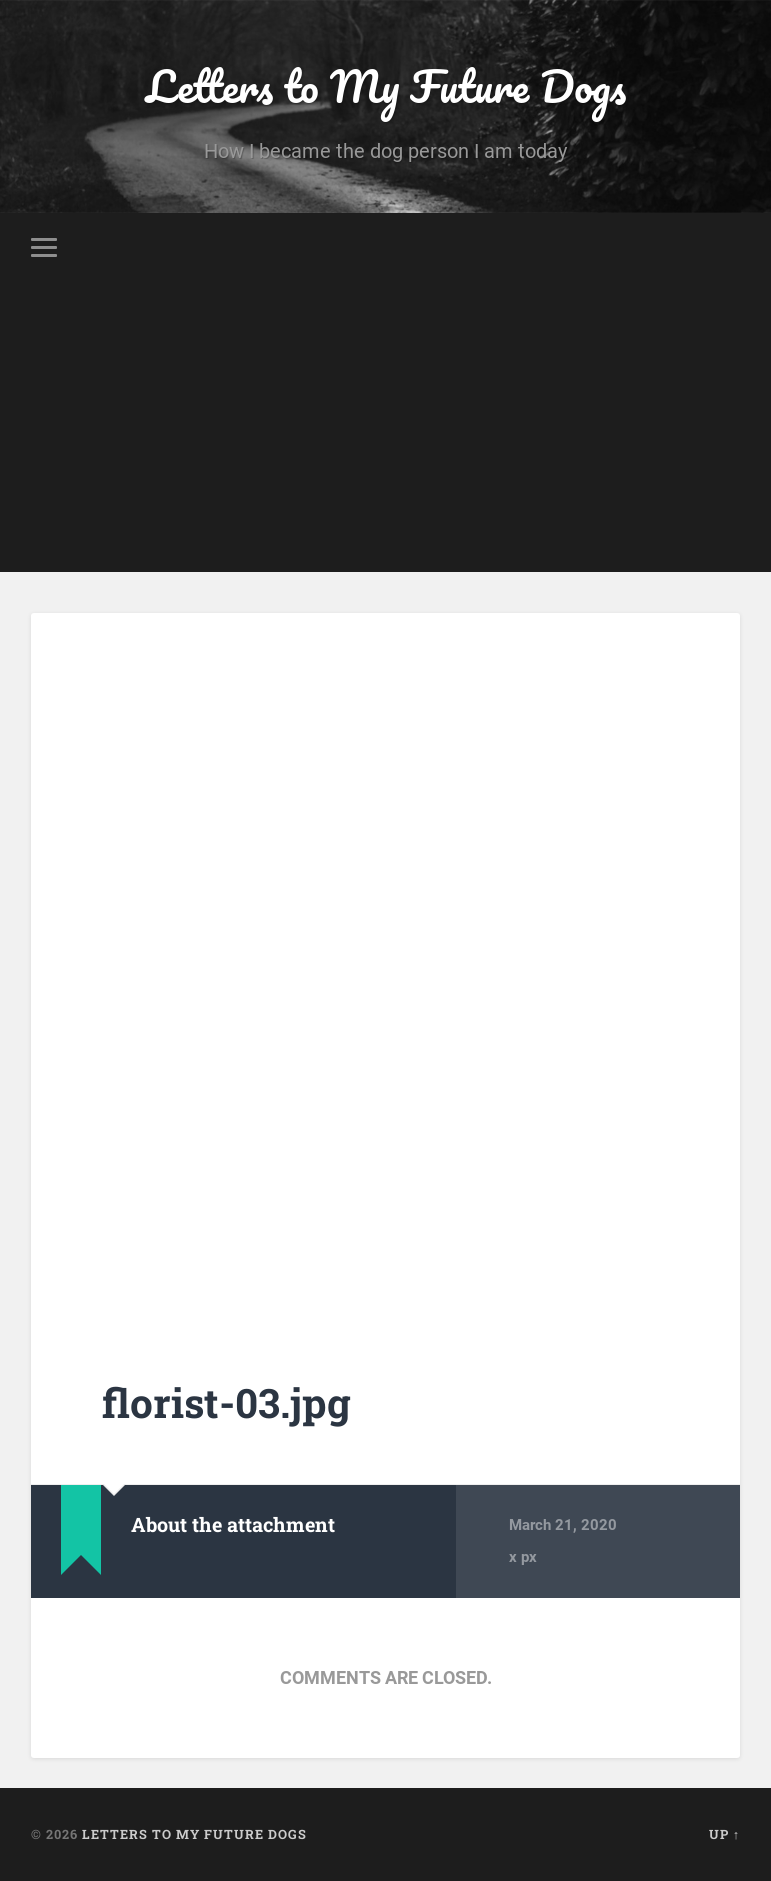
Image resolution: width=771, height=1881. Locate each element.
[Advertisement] (385, 432)
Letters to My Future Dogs (386, 85)
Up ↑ (724, 1834)
